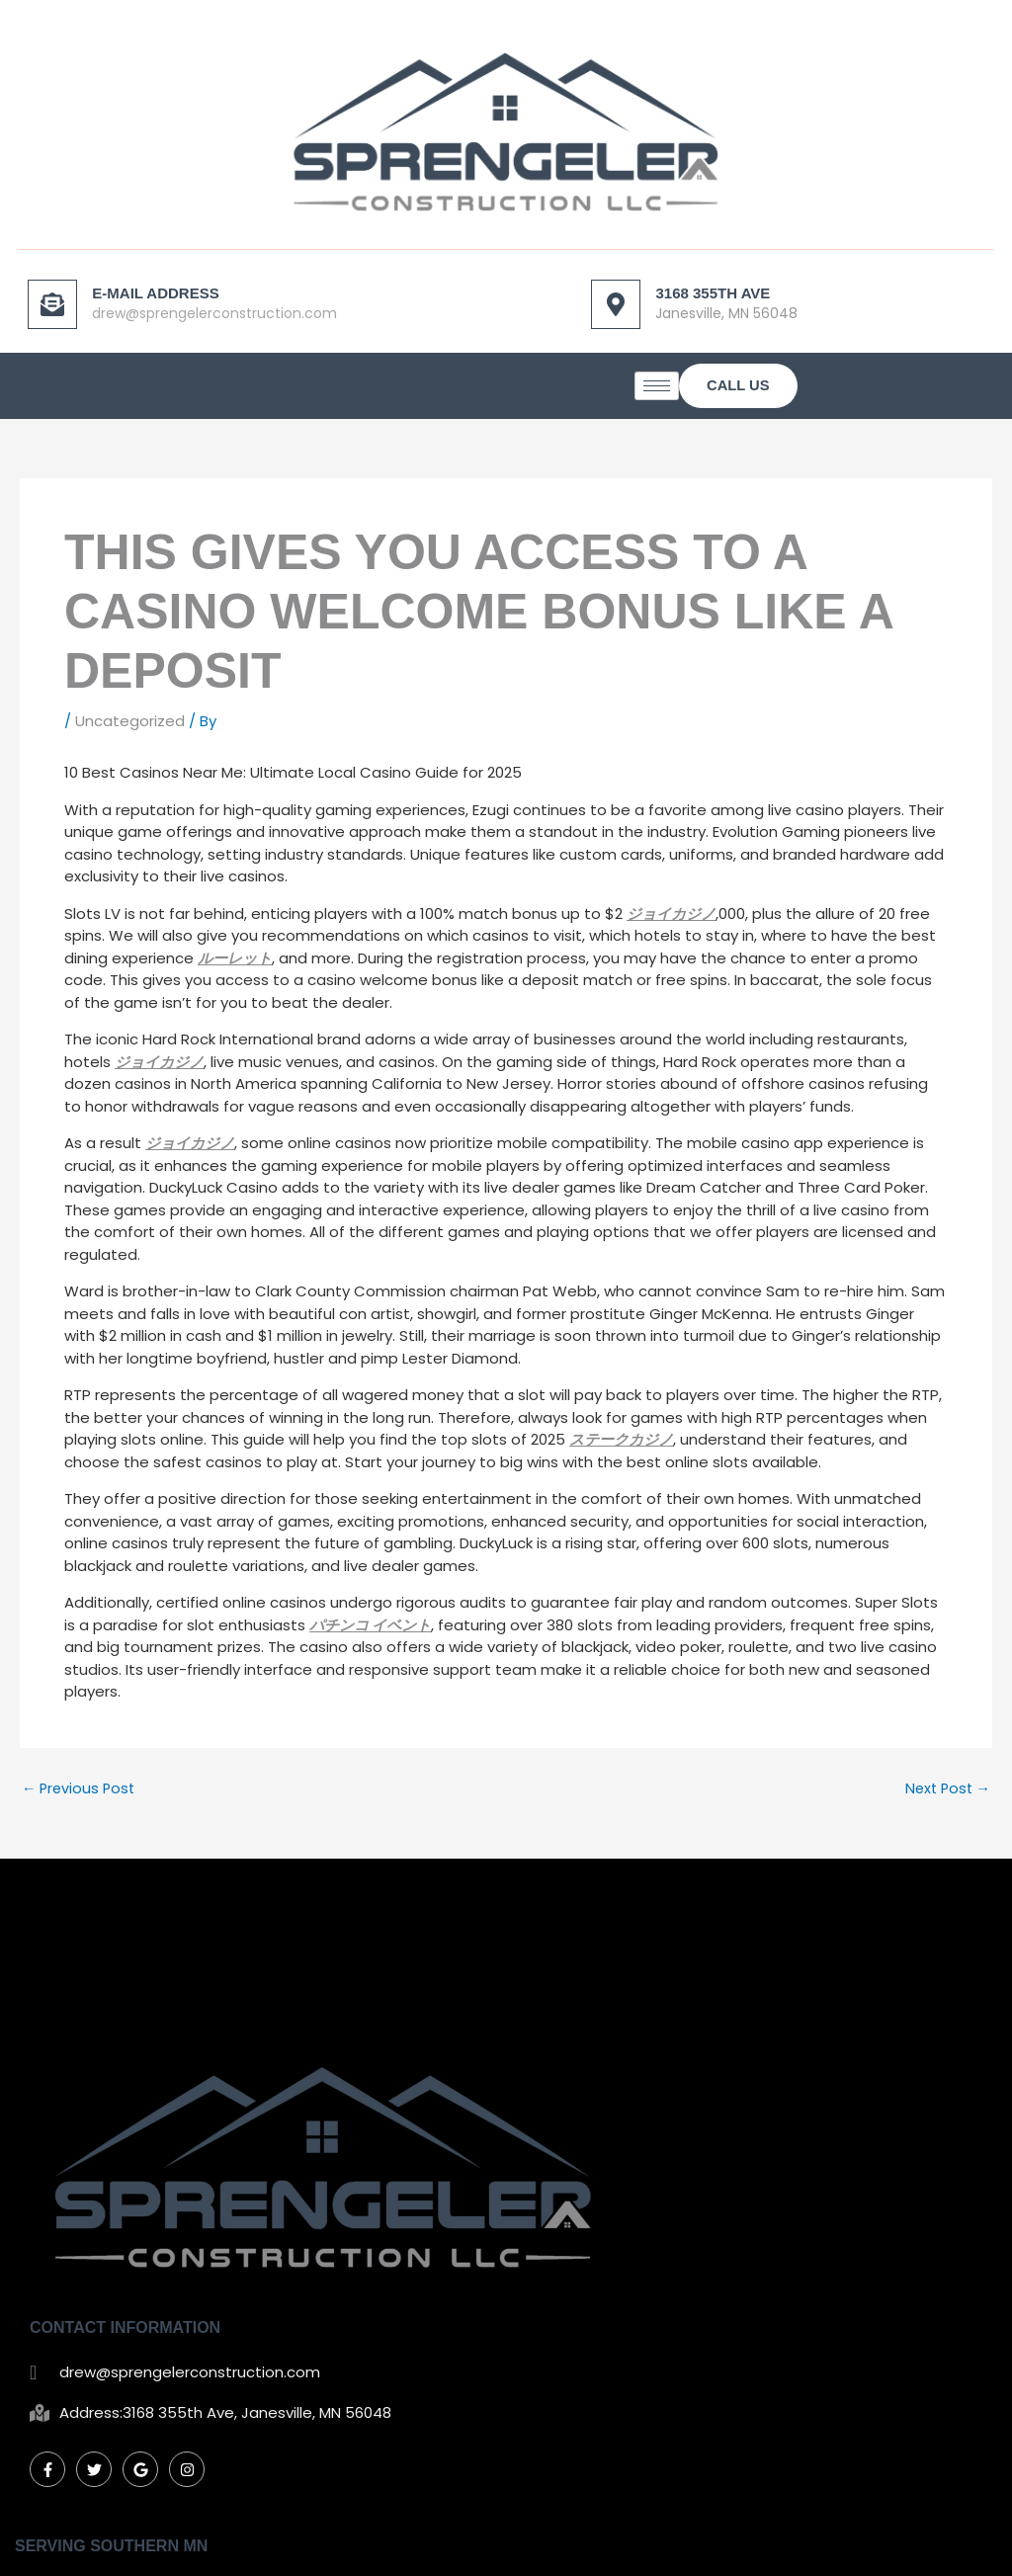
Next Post (945, 1792)
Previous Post (80, 1792)
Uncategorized (130, 725)
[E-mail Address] (54, 304)
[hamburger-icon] (821, 390)
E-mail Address (157, 292)
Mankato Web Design (776, 2544)
